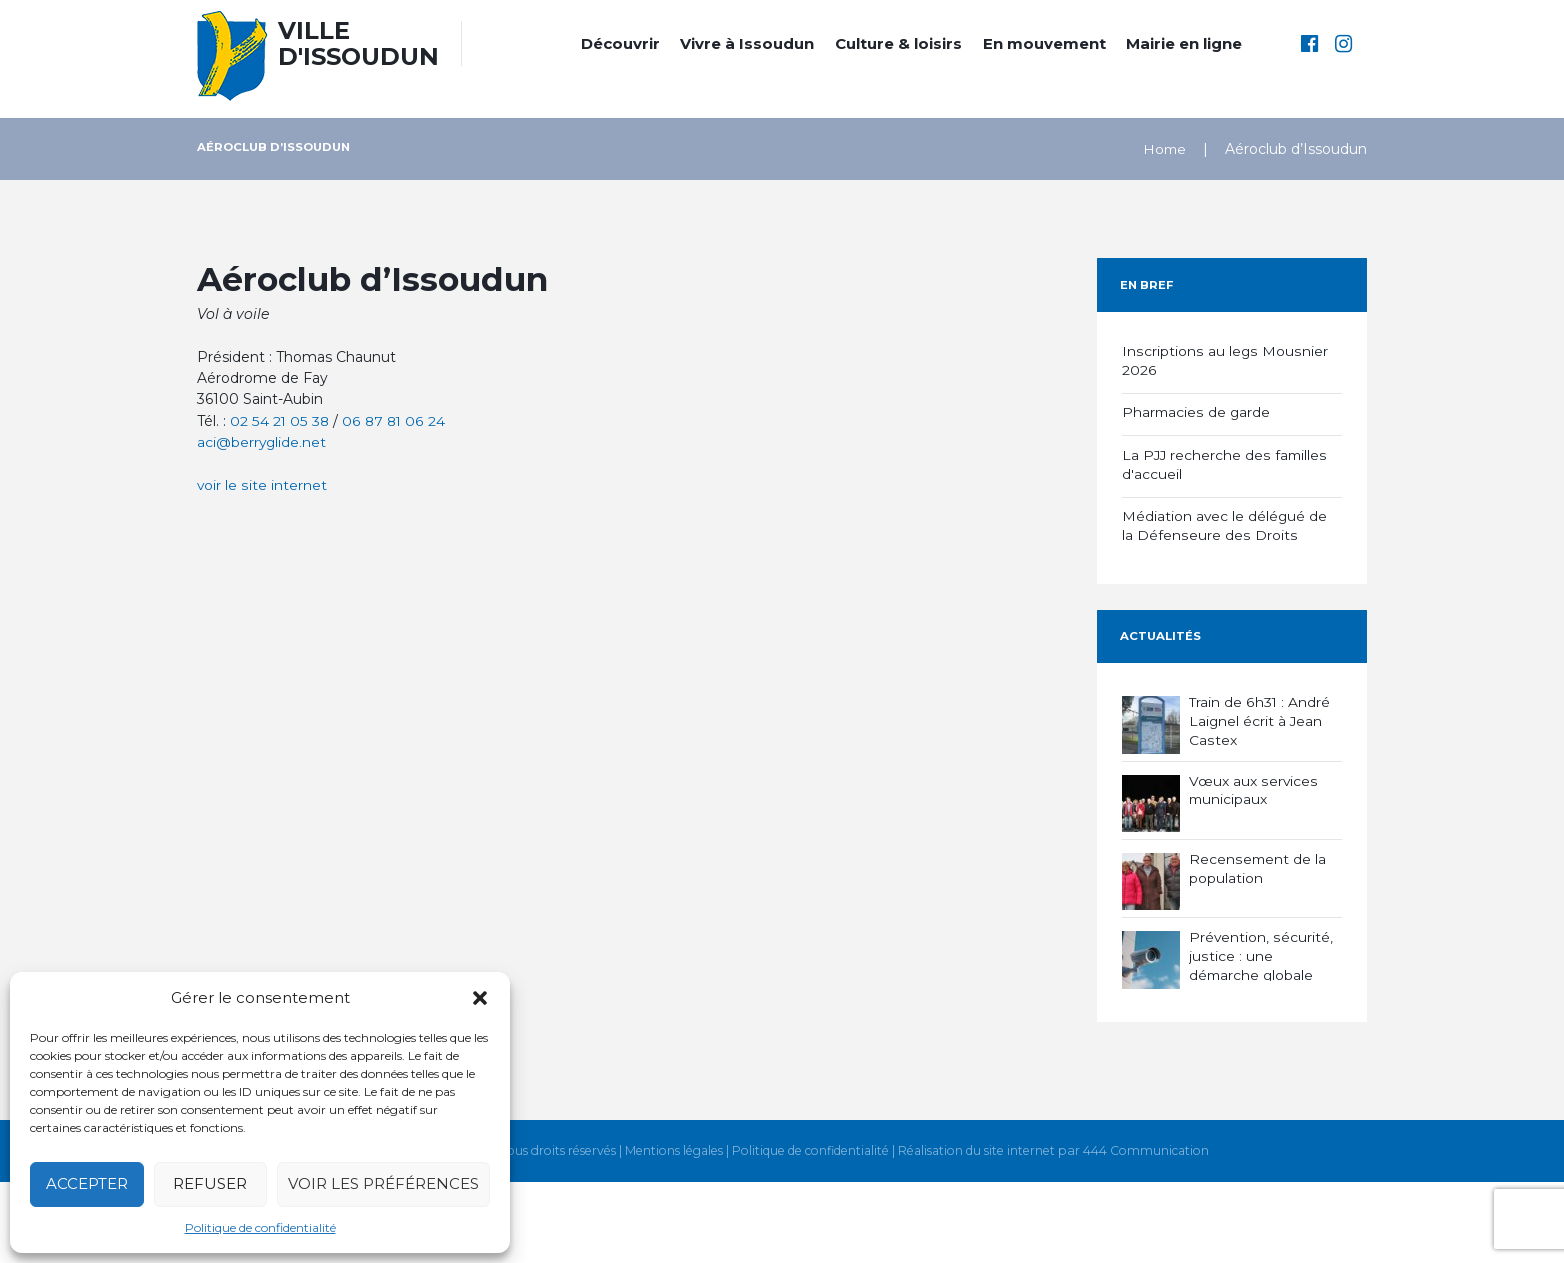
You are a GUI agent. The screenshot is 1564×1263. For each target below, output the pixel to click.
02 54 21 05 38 (279, 421)
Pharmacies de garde (1197, 411)
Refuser (210, 1183)
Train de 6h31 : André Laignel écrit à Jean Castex (1260, 715)
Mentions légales (669, 1232)
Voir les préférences (383, 1183)
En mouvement (1044, 43)
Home (1163, 149)
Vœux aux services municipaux (1253, 784)
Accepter (87, 1183)
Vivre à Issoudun (747, 43)
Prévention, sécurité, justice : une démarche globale (1261, 950)
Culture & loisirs (898, 43)
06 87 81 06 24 (394, 421)
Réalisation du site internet (979, 1232)
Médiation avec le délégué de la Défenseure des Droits (1225, 522)
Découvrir (620, 43)
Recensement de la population (1258, 863)
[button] (480, 998)
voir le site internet (262, 485)
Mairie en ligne (1184, 43)
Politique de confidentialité (260, 1227)
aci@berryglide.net (262, 442)
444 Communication (1150, 1232)
